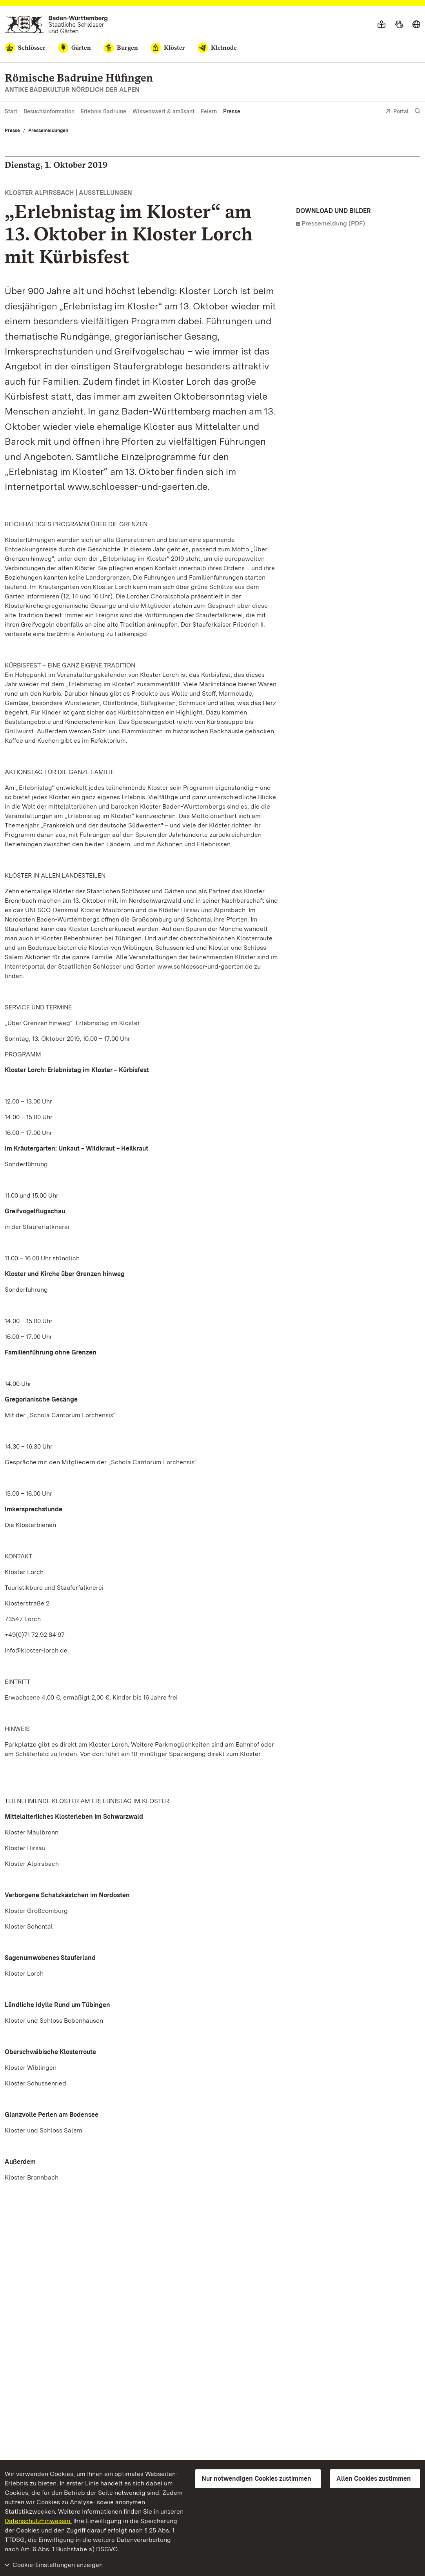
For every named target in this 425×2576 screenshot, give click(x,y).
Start (11, 111)
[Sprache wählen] (416, 24)
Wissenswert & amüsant (163, 111)
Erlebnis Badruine (103, 111)
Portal (397, 112)
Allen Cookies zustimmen (373, 2478)
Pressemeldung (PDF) (333, 223)
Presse (231, 111)
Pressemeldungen (48, 130)
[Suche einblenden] (417, 111)
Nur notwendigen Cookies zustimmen (256, 2478)
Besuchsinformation (49, 111)
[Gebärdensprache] (399, 24)
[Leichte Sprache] (381, 24)
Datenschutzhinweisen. (38, 2521)
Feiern (209, 111)
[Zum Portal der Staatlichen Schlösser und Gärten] (56, 24)
